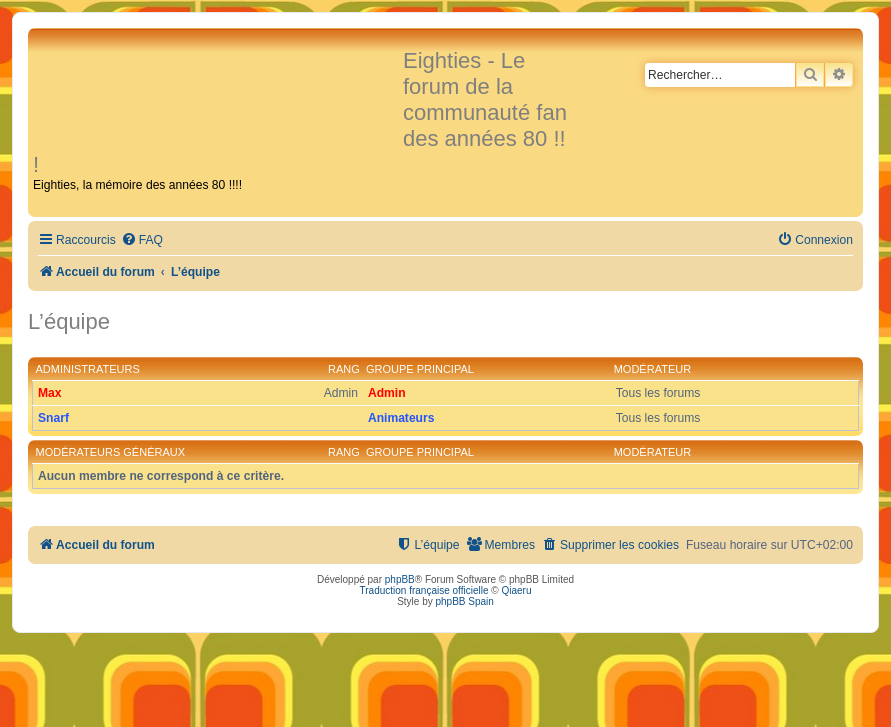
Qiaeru (516, 590)
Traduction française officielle (424, 590)
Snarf (53, 418)
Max (50, 393)
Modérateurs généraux (111, 452)
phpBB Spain (464, 601)
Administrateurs (88, 369)
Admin (387, 393)
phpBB (400, 579)
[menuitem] (142, 240)
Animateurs (401, 418)
